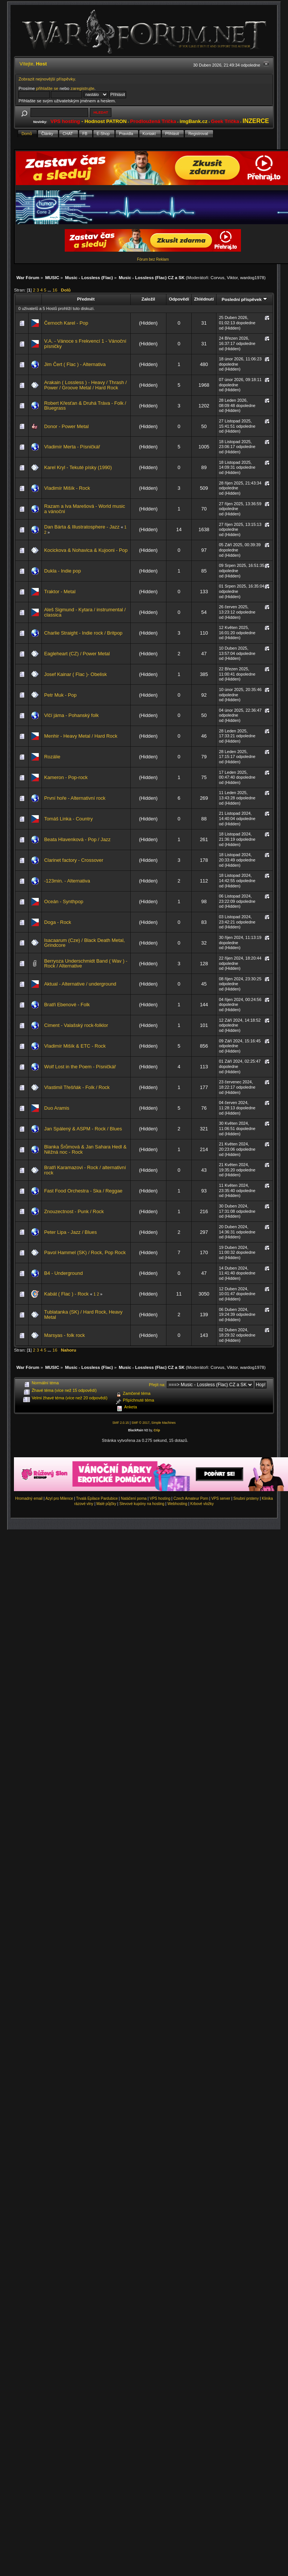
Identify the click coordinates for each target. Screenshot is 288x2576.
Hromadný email (29, 1498)
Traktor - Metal (59, 591)
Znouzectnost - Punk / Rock (74, 1211)
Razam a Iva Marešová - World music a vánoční (84, 508)
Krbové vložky (201, 1504)
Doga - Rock (57, 922)
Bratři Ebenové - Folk (67, 1004)
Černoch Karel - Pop (66, 323)
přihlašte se (47, 88)
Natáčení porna (133, 1498)
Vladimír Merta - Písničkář (72, 447)
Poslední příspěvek (244, 299)
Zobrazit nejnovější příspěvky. (47, 78)
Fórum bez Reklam (153, 259)
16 (54, 289)
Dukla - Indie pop (62, 571)
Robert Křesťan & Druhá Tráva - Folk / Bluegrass (85, 405)
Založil (148, 298)
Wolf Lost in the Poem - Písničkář (80, 1066)
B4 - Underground (63, 1273)
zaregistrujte (82, 88)
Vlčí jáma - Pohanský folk (71, 715)
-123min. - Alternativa (67, 881)
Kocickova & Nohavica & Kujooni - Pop (86, 550)
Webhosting (177, 1504)
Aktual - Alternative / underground (80, 984)
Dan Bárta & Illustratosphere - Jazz (81, 527)
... (49, 289)
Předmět (86, 298)
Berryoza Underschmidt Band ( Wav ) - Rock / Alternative (85, 963)
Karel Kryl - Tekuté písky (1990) (78, 467)
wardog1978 (252, 277)
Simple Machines (163, 1423)
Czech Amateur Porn (191, 1498)
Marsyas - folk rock (64, 1335)
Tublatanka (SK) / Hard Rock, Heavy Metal (83, 1314)
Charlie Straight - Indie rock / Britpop (83, 633)
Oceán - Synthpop (63, 901)
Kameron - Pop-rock (65, 777)
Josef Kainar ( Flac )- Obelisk (75, 674)
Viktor (232, 277)
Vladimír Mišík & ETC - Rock (75, 1046)
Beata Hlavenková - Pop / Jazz (77, 839)
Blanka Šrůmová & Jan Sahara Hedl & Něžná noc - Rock (85, 1149)
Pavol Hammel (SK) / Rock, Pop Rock (85, 1252)
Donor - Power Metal (66, 426)
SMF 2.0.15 (120, 1423)
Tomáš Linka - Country (68, 819)
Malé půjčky (106, 1504)
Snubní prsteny (246, 1498)
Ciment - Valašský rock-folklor (76, 1025)
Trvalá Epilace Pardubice (97, 1498)
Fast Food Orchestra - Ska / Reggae (83, 1191)
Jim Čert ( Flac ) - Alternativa (75, 364)
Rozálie (52, 756)
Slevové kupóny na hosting (142, 1504)
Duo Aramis (56, 1108)
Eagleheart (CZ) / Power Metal (77, 653)
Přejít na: (157, 1384)
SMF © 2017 (140, 1423)
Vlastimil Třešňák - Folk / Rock (77, 1087)
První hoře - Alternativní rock (74, 798)
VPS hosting (160, 1498)
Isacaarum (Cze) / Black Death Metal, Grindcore (84, 942)
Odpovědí (179, 298)
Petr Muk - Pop (60, 695)
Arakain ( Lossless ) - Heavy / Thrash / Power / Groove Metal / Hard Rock (85, 385)
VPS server (220, 1498)
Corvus (217, 277)
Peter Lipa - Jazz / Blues (70, 1232)
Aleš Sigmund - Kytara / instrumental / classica (85, 612)
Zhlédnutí (203, 298)
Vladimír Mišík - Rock (67, 488)
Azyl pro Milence (59, 1498)
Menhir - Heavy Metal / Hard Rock (80, 736)
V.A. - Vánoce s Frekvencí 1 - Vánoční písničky (85, 343)
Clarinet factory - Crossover (73, 860)
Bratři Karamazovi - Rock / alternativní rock (85, 1170)
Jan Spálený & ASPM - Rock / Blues (83, 1129)
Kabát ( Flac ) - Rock (66, 1294)
